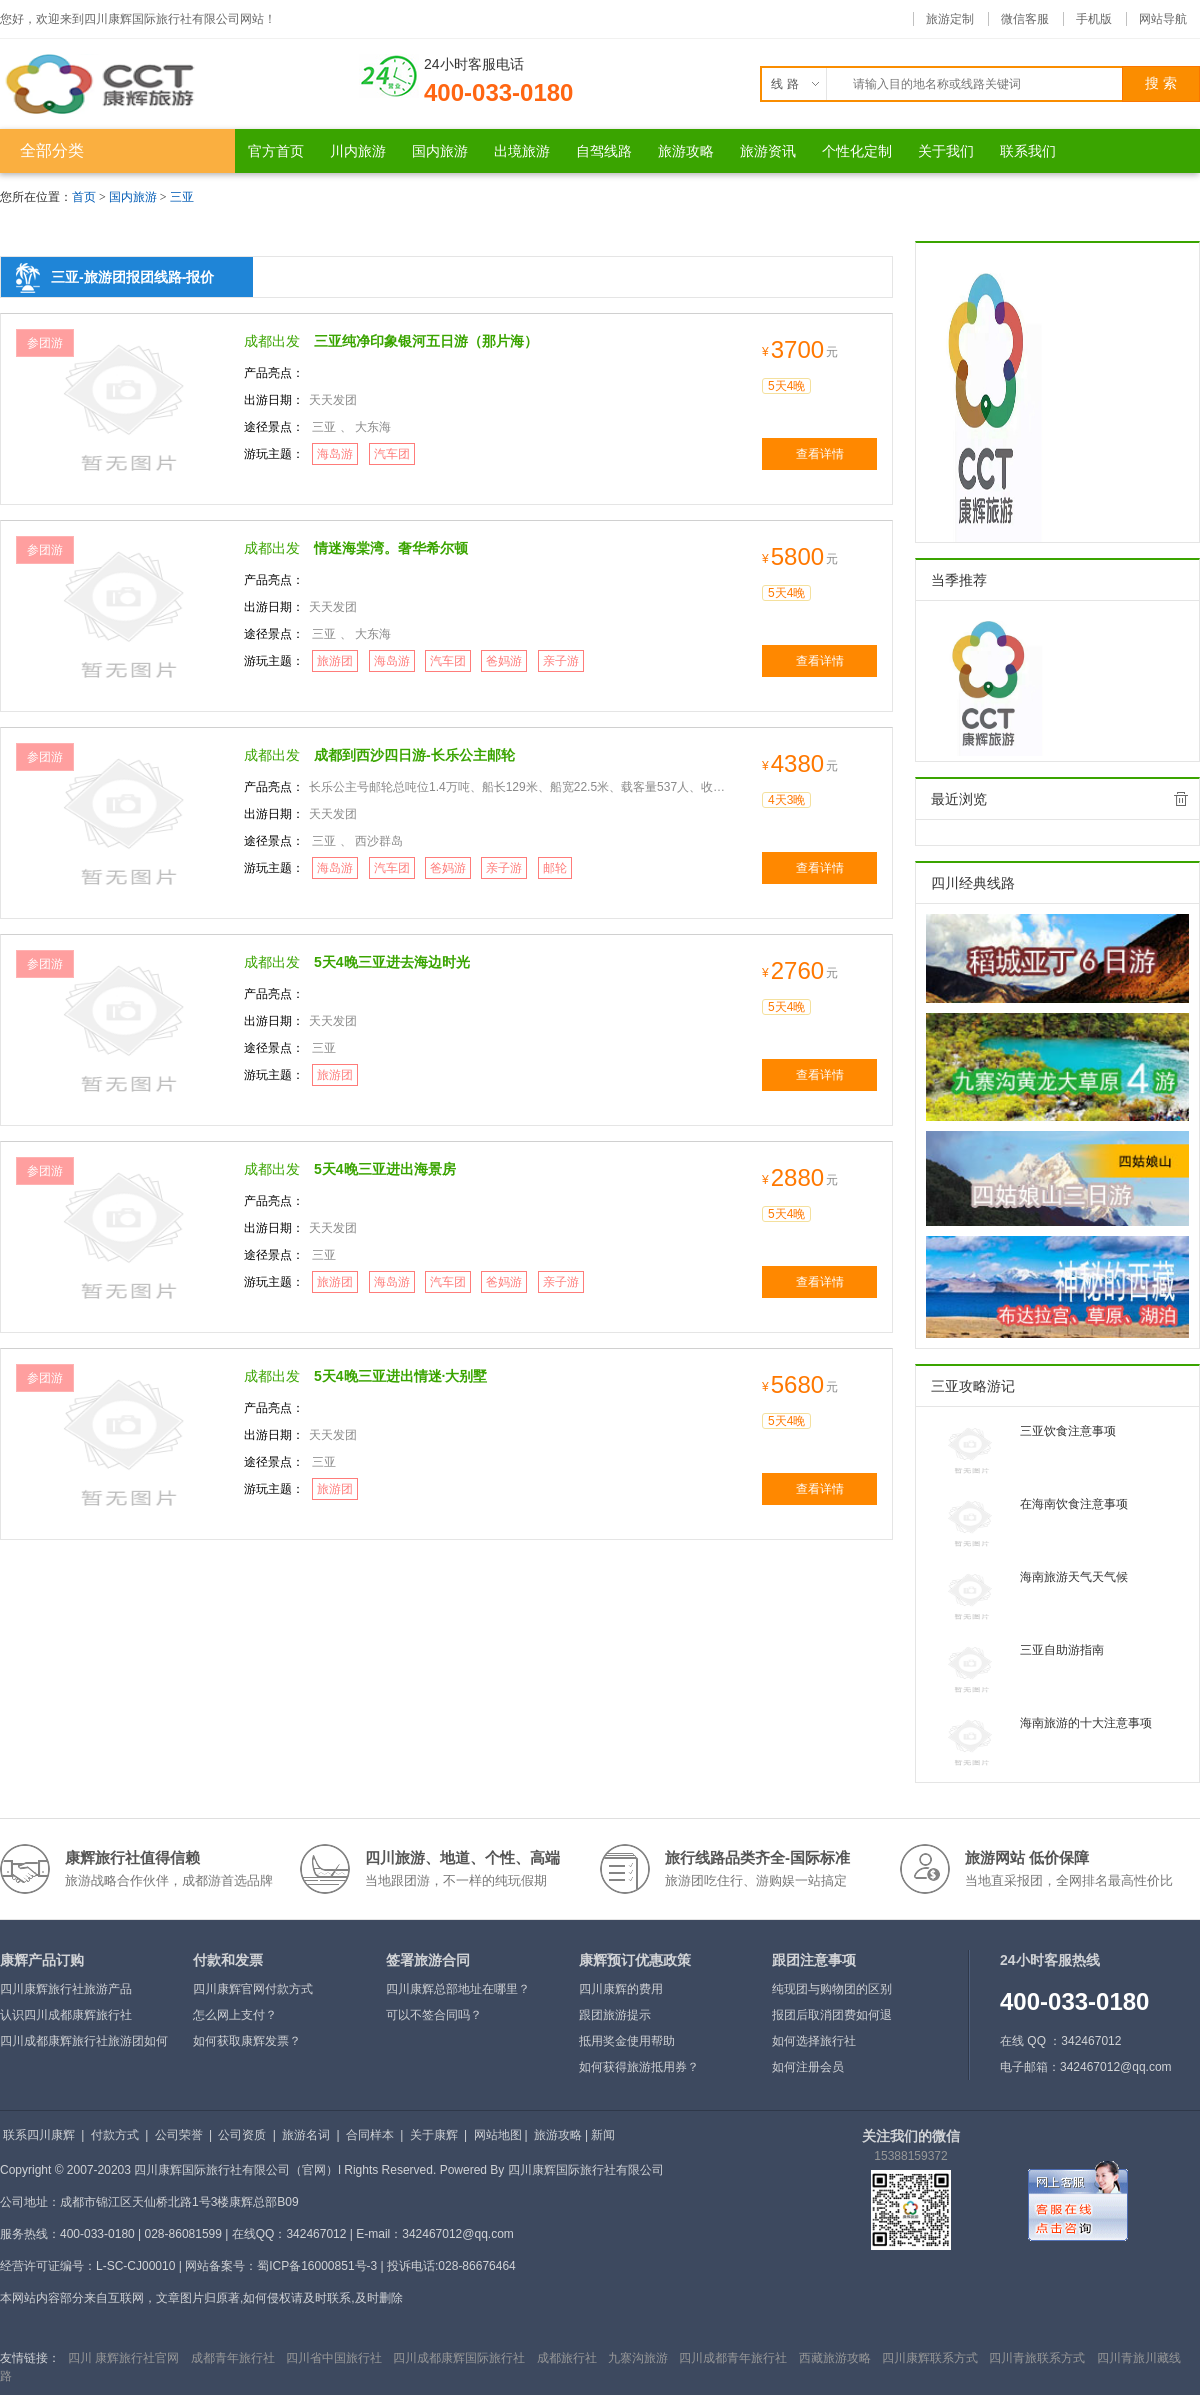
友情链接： (30, 2358)
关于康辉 (434, 2135)
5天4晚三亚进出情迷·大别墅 (400, 1376)
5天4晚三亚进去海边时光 (392, 962)
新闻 (603, 2135)
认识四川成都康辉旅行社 (66, 2015)
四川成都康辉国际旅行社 (459, 2358)
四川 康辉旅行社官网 (123, 2358)
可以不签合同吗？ (434, 2015)
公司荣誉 (179, 2135)
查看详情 (820, 454)
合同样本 (370, 2135)
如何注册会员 (808, 2067)
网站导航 (1163, 19)
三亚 (182, 197)
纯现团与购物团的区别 (832, 1989)
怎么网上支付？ (235, 2015)
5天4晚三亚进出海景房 (385, 1169)
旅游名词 (306, 2135)
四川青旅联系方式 (1037, 2358)
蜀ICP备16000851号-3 (317, 2266)
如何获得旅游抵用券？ (639, 2067)
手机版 (1094, 19)
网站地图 (498, 2135)
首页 (84, 197)
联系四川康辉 (39, 2135)
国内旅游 (133, 197)
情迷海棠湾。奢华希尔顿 (391, 548)
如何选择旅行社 (814, 2041)
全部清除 (1181, 799)
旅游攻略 (558, 2135)
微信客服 (1025, 19)
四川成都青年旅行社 (733, 2358)
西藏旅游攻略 (835, 2358)
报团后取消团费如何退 (832, 2015)
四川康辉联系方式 (930, 2358)
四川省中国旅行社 (334, 2358)
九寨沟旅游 (638, 2358)
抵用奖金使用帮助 (627, 2041)
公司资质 (242, 2135)
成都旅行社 (567, 2358)
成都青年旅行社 (233, 2358)
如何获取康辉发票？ (247, 2041)
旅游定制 (950, 19)
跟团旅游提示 (615, 2015)
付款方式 (115, 2135)
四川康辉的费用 (621, 1989)
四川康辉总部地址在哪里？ (458, 1989)
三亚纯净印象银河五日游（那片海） (426, 341)
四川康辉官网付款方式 (253, 1989)
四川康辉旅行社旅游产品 (66, 1989)
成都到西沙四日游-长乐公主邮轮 (414, 755)
